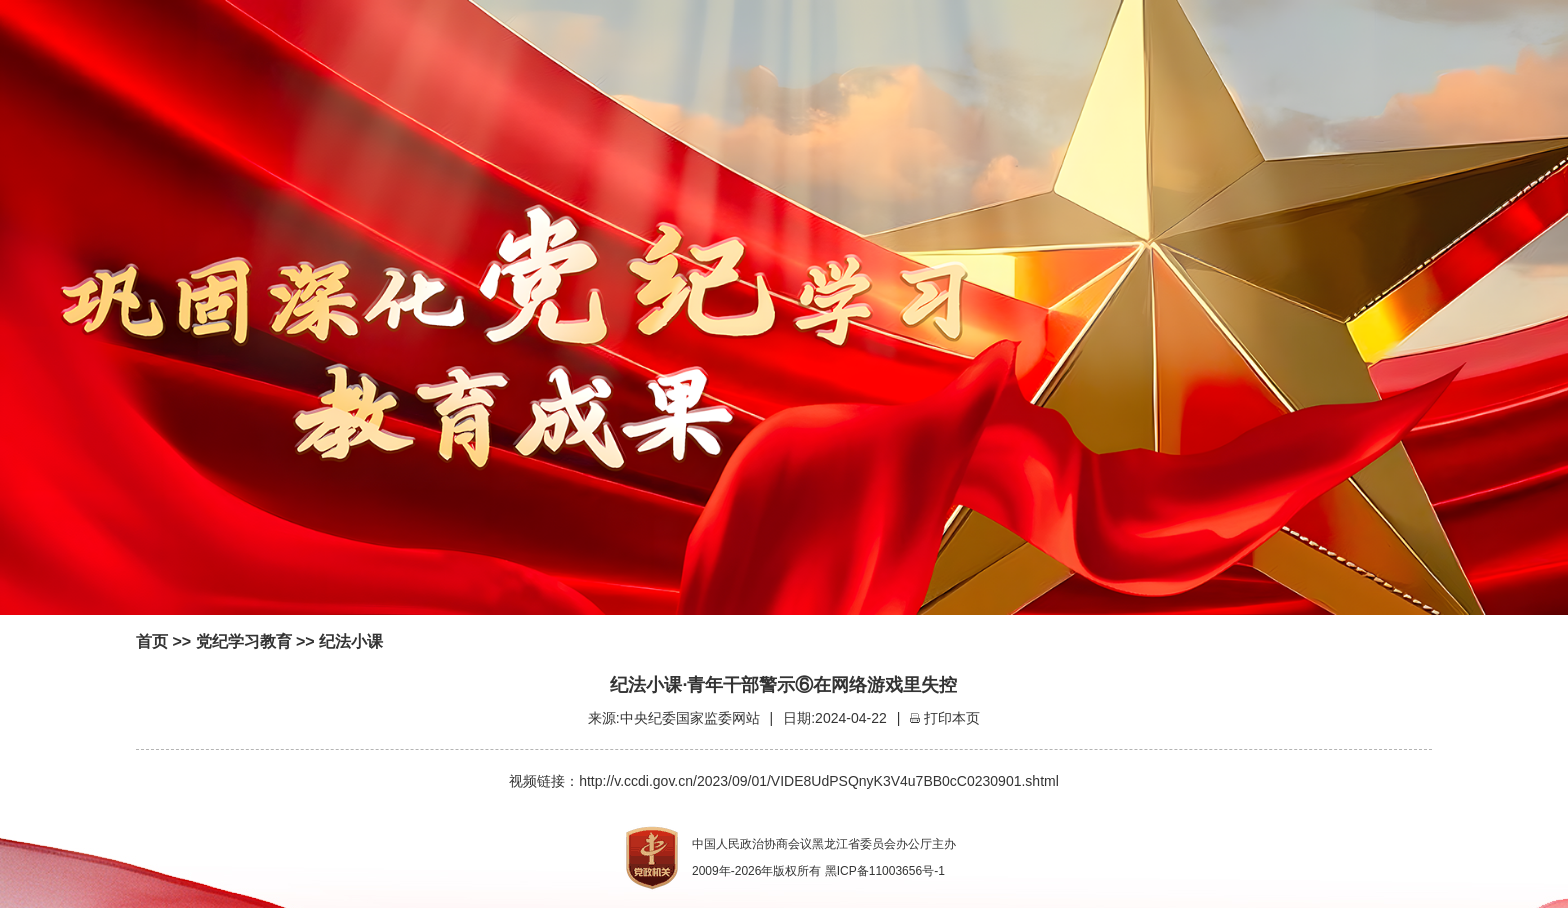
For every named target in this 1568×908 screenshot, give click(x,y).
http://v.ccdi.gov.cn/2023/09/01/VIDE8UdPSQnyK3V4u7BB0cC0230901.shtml (819, 781)
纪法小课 (351, 641)
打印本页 (952, 718)
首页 (152, 641)
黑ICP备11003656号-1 (885, 871)
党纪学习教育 (244, 641)
